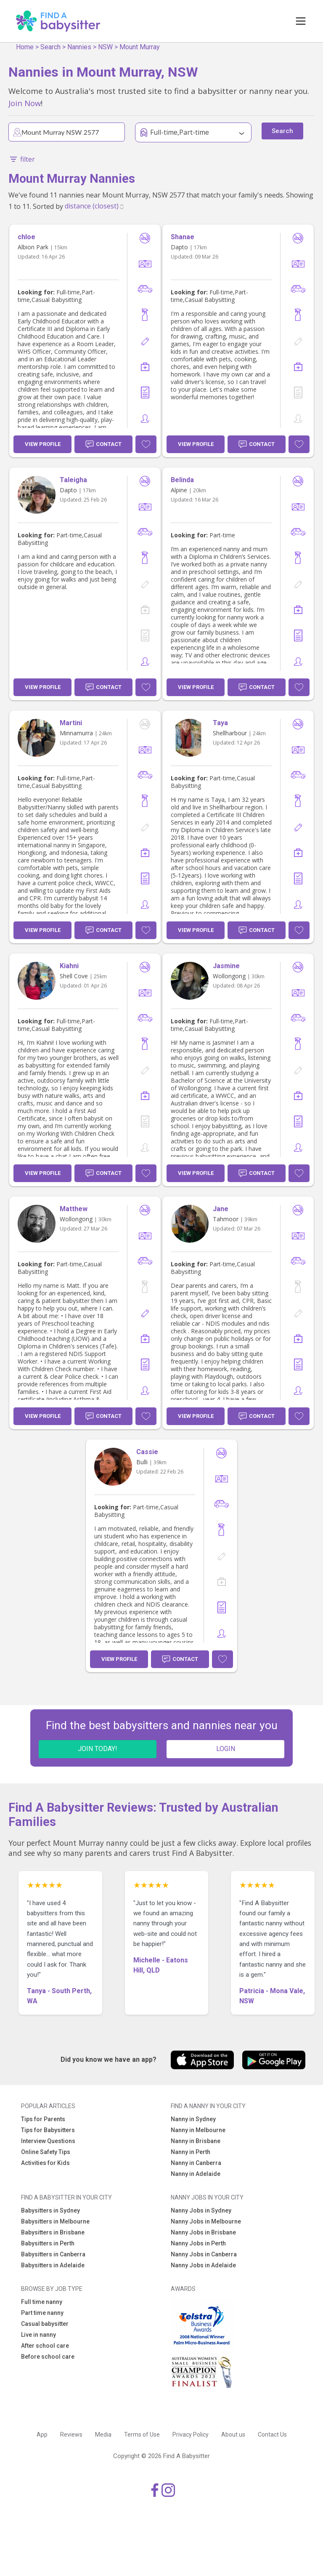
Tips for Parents (43, 2119)
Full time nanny (41, 2301)
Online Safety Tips (45, 2152)
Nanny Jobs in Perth (198, 2243)
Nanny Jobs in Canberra (204, 2254)
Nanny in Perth (190, 2152)
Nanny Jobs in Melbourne (206, 2221)
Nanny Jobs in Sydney (201, 2210)
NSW (105, 47)
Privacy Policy (190, 2434)
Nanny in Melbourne (198, 2130)
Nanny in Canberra (196, 2163)
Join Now (24, 103)
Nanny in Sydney (193, 2119)
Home (25, 47)
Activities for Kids (45, 2163)
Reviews (71, 2434)
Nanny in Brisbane (195, 2141)
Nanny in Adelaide (195, 2173)
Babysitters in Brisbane (53, 2232)
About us (233, 2434)
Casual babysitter (45, 2323)
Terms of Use (142, 2434)
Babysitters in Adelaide (53, 2265)
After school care (45, 2345)
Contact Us (272, 2434)
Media (103, 2434)
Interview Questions (48, 2141)
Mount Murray (139, 47)
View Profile (43, 444)
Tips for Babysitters (48, 2130)
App (42, 2434)
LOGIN (225, 1749)
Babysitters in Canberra (53, 2254)
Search (50, 47)
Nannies (79, 47)
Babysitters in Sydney (50, 2210)
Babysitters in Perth (47, 2243)
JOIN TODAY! (97, 1749)
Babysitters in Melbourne (55, 2221)
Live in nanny (38, 2334)
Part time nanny (42, 2312)
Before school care (47, 2356)
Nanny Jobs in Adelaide (203, 2265)
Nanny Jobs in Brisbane (203, 2232)
